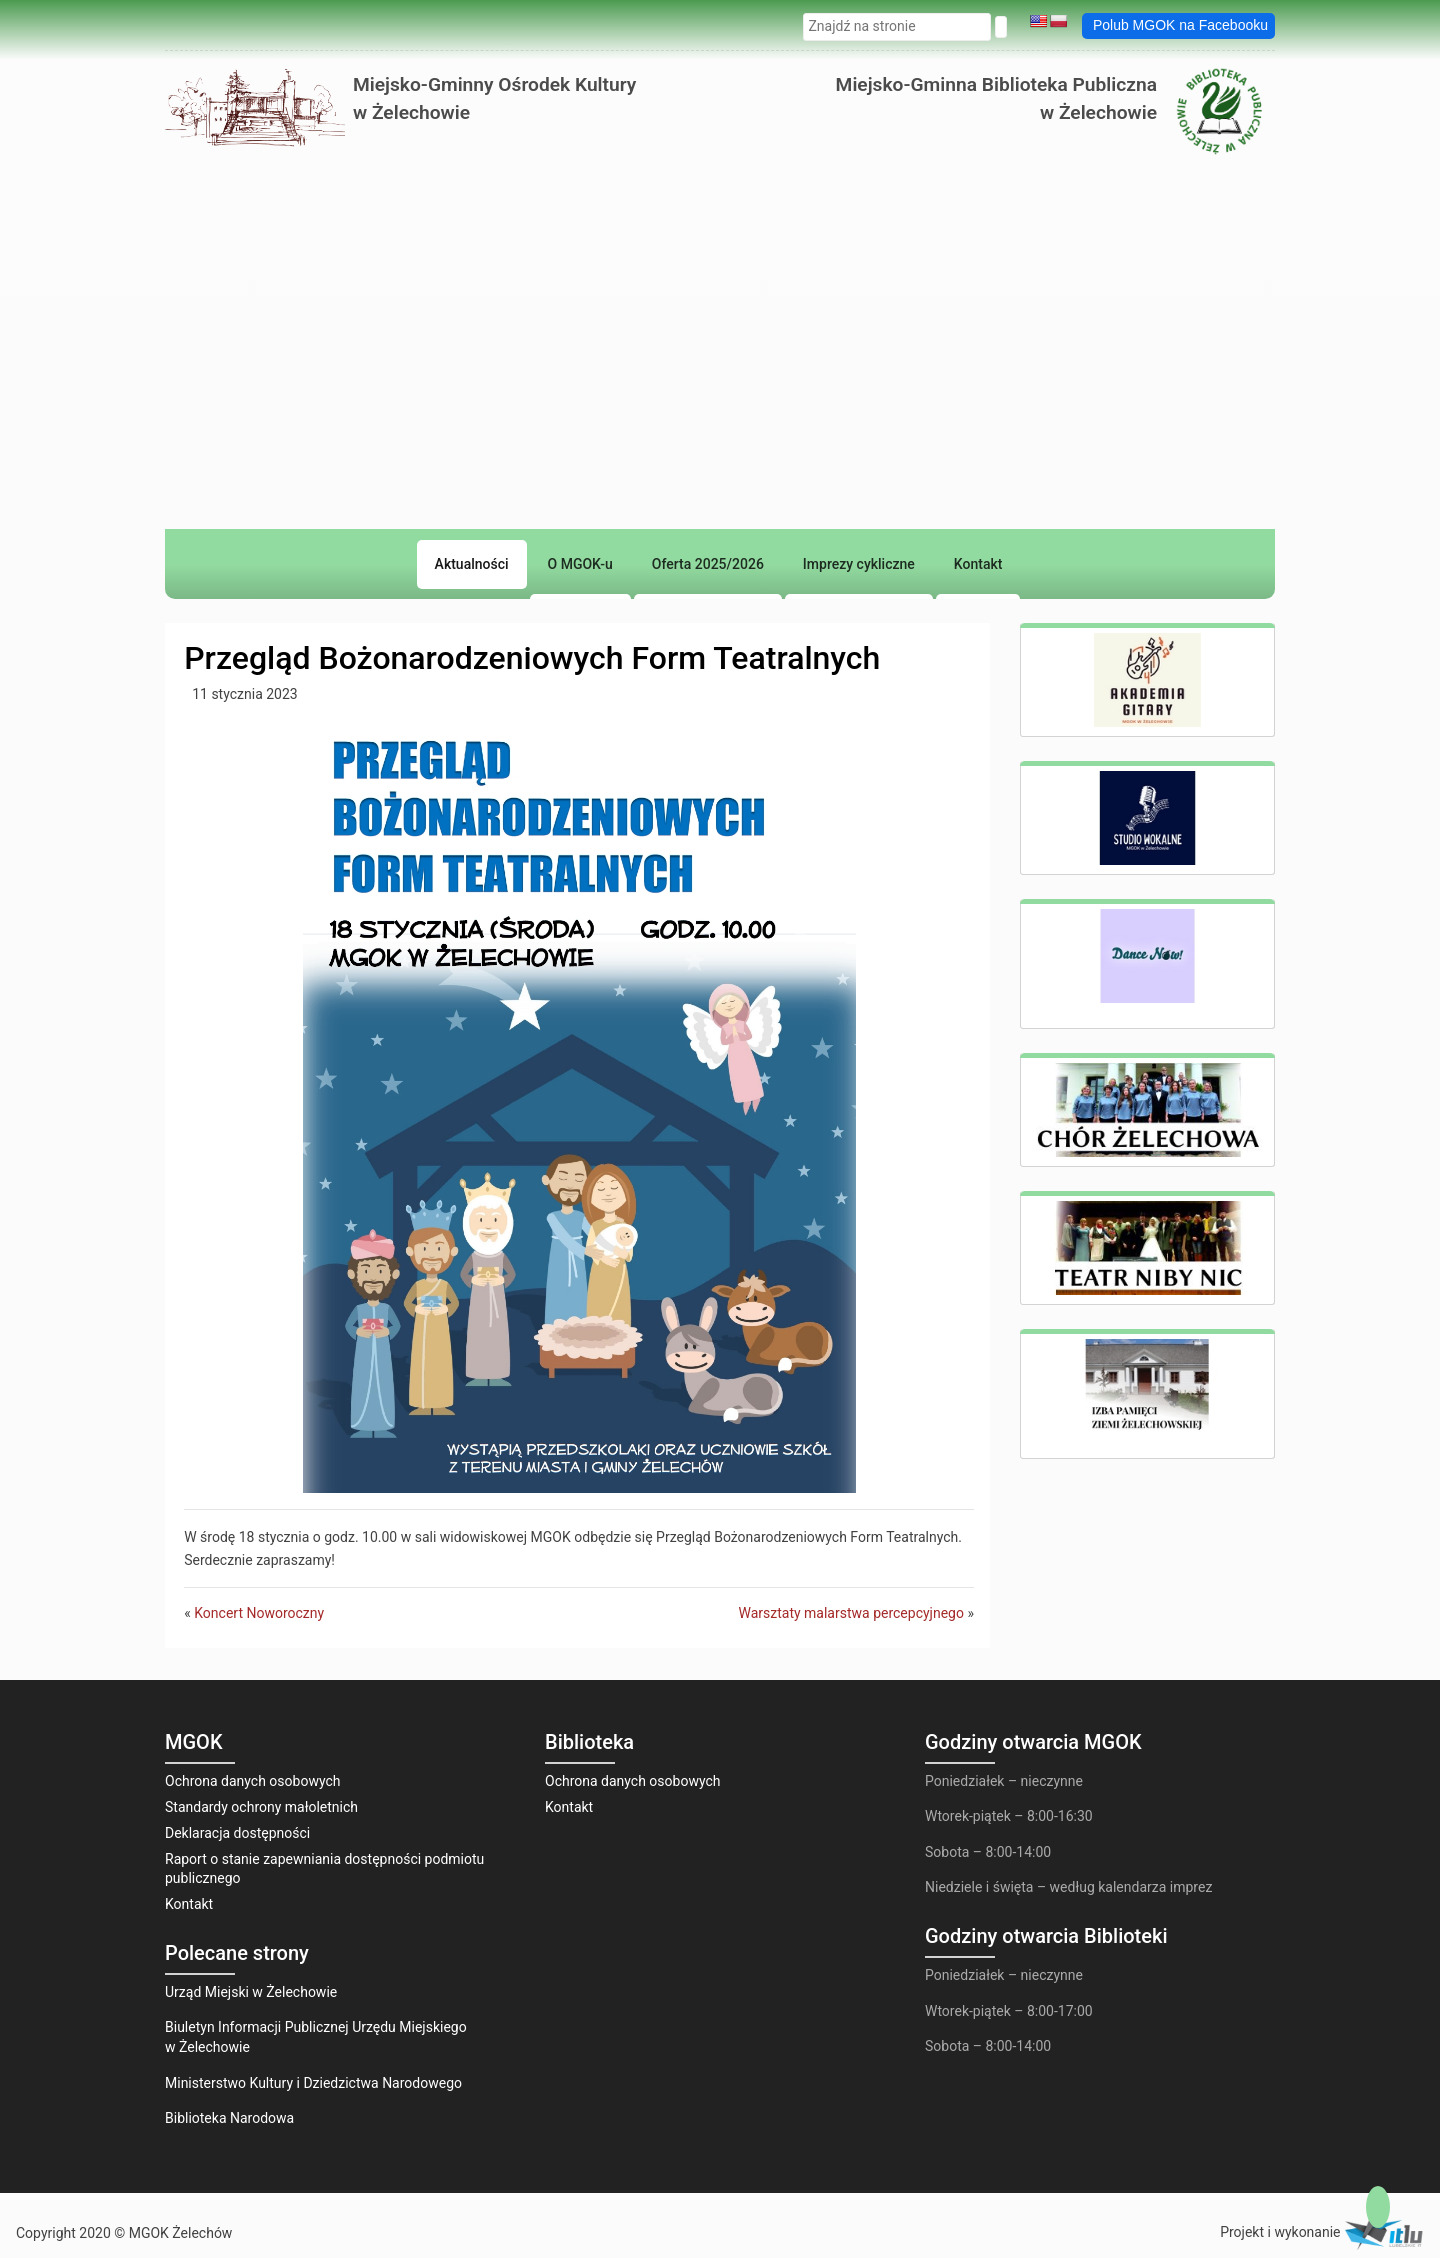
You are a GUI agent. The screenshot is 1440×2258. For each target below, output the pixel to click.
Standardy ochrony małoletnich (261, 1807)
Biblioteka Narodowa (229, 2118)
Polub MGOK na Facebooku (1180, 25)
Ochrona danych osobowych (253, 1781)
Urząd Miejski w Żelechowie (251, 1992)
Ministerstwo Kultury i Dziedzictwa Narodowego (313, 2083)
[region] (720, 468)
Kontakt (189, 1904)
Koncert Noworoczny (259, 1613)
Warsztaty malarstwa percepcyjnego (850, 1613)
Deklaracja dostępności (237, 1833)
